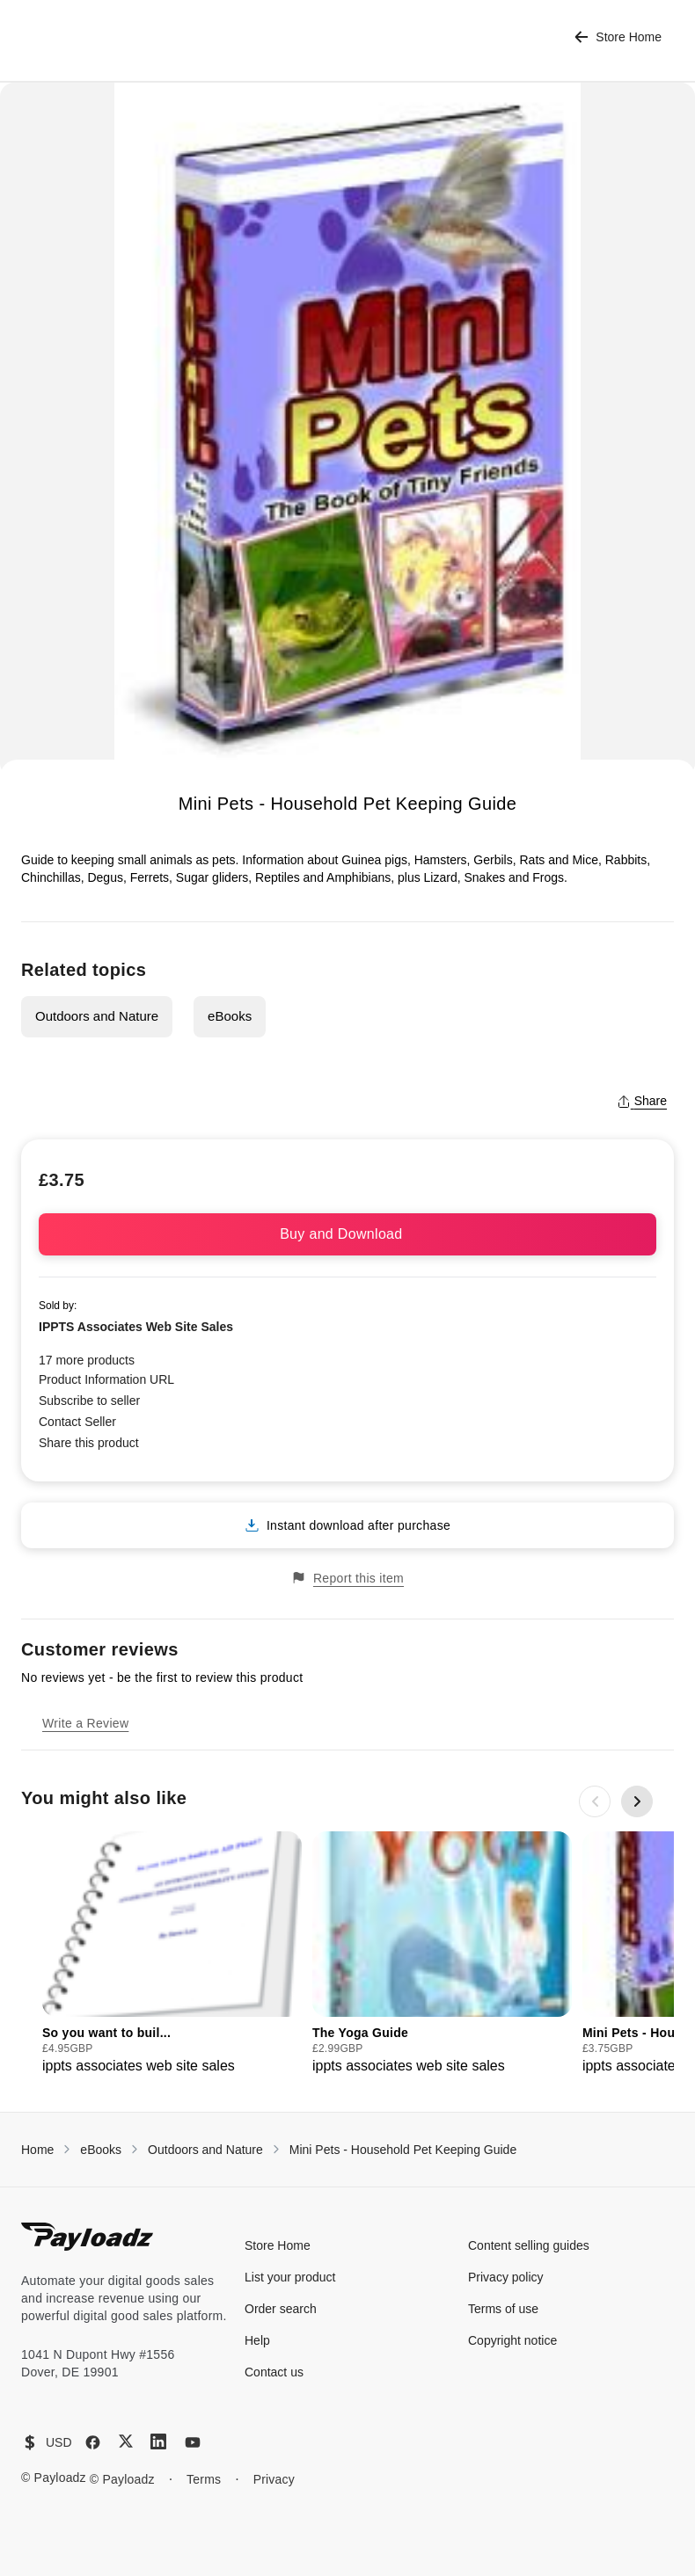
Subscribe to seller (89, 1401)
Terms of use (503, 2309)
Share (642, 1101)
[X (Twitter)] (126, 2441)
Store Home (618, 37)
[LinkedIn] (158, 2441)
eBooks (230, 1015)
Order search (281, 2309)
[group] (172, 1954)
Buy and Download (347, 1233)
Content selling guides (528, 2245)
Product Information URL (106, 1379)
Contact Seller (77, 1422)
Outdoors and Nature (96, 1015)
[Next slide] (637, 1801)
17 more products (87, 1360)
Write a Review (85, 1723)
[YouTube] (192, 2442)
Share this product (89, 1443)
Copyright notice (512, 2340)
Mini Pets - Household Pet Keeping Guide (402, 2150)
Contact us (274, 2372)
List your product (290, 2277)
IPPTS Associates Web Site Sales (136, 1327)
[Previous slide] (595, 1801)
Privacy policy (506, 2277)
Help (257, 2340)
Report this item (347, 1577)
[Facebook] (92, 2442)
